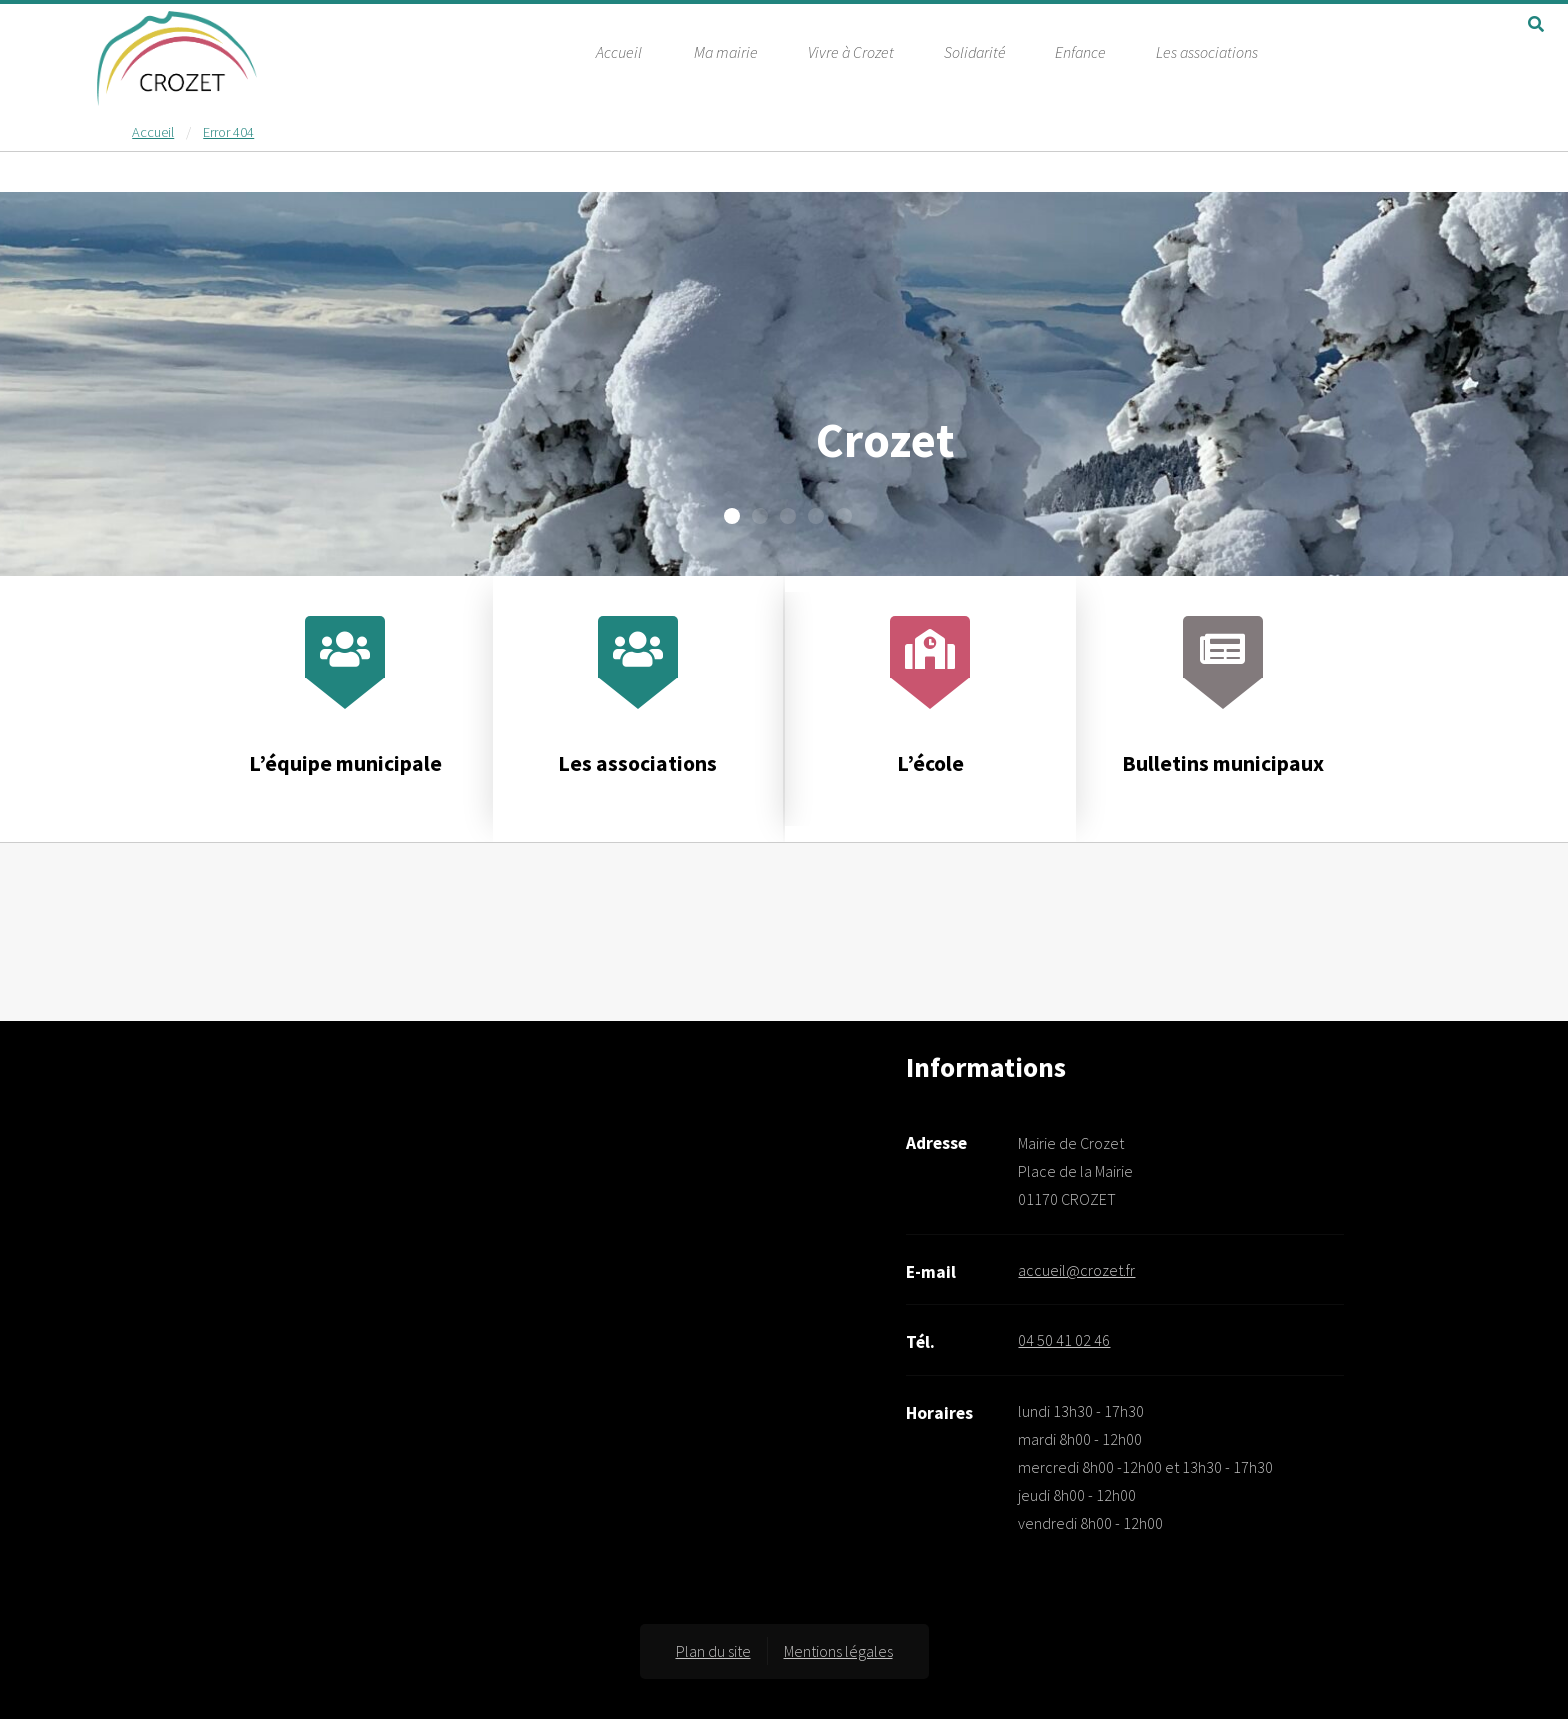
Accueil (619, 51)
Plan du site (713, 1651)
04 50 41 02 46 (1064, 1340)
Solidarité (975, 51)
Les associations (1207, 51)
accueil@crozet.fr (1076, 1270)
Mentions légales (838, 1651)
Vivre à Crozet (851, 51)
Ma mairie (726, 51)
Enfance (1080, 51)
